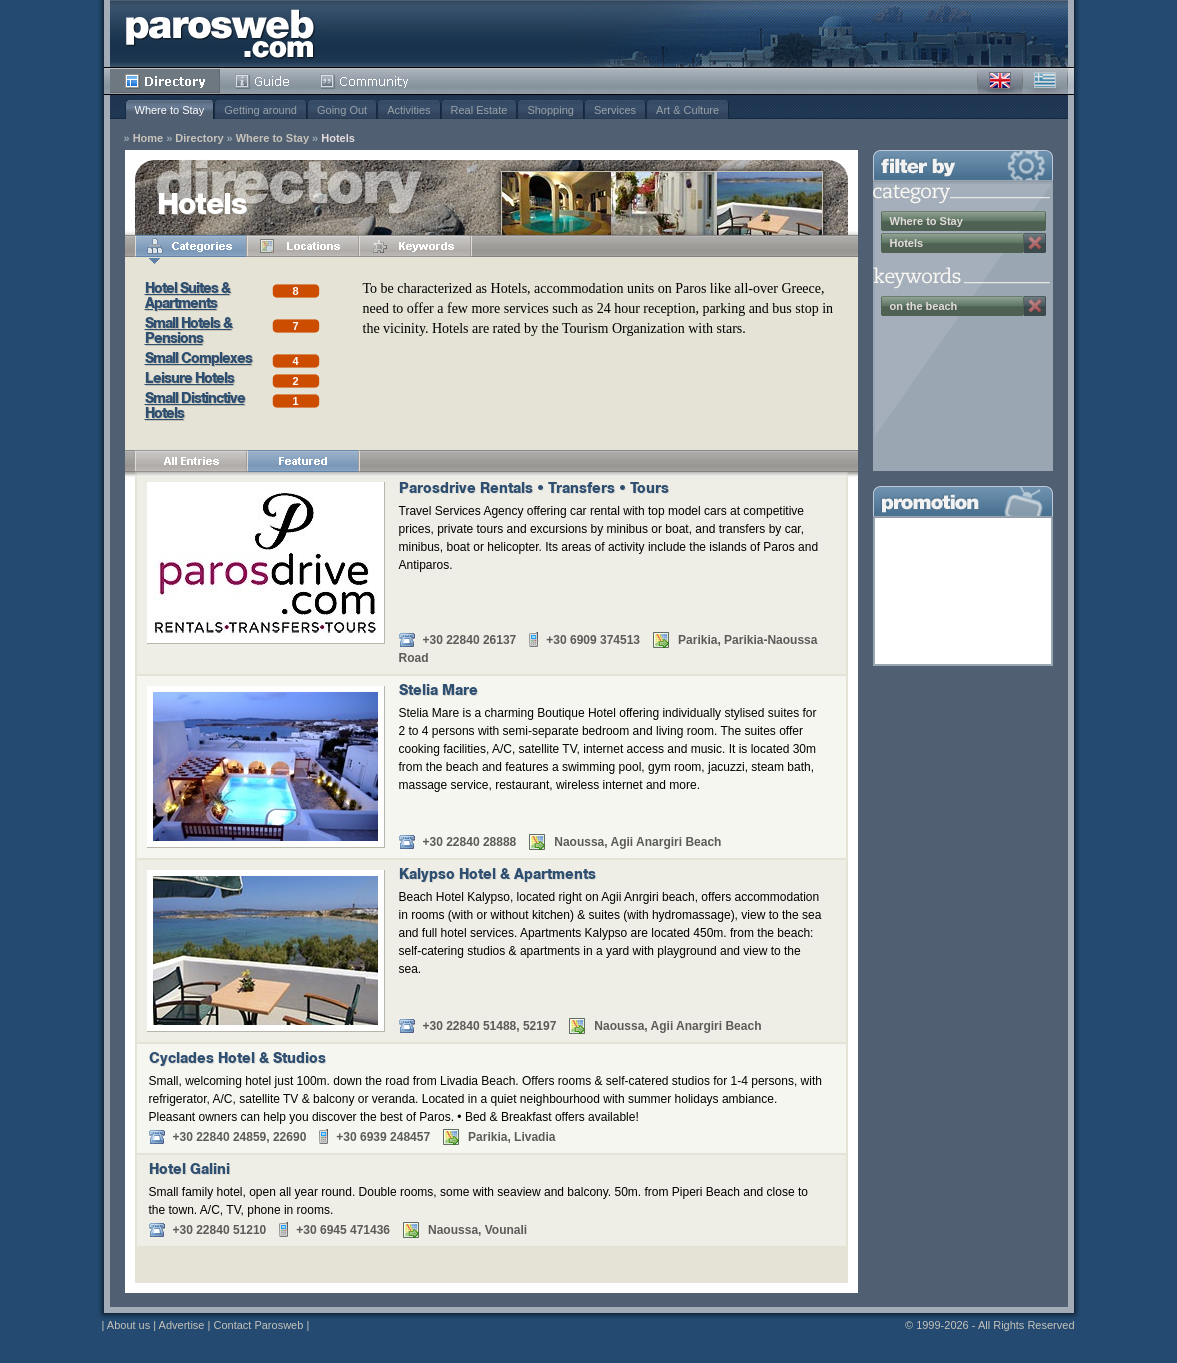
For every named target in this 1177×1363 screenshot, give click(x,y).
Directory (165, 81)
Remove (1035, 243)
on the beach (924, 306)
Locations (303, 246)
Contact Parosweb (258, 1325)
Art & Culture (687, 110)
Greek (1045, 81)
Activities (408, 110)
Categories (191, 246)
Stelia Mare (438, 692)
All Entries (191, 461)
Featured (303, 461)
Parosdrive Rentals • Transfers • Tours (534, 490)
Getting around (260, 110)
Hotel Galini (189, 1171)
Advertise (182, 1325)
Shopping (550, 110)
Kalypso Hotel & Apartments (497, 876)
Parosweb (220, 33)
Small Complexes (198, 360)
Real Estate (479, 110)
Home (148, 138)
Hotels (338, 138)
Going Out (342, 110)
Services (615, 110)
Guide (262, 81)
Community (365, 81)
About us (128, 1325)
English (1000, 81)
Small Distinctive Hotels (195, 407)
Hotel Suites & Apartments (187, 297)
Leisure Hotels (189, 380)
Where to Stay (170, 110)
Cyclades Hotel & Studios (237, 1060)
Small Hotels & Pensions (188, 332)
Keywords (415, 246)
